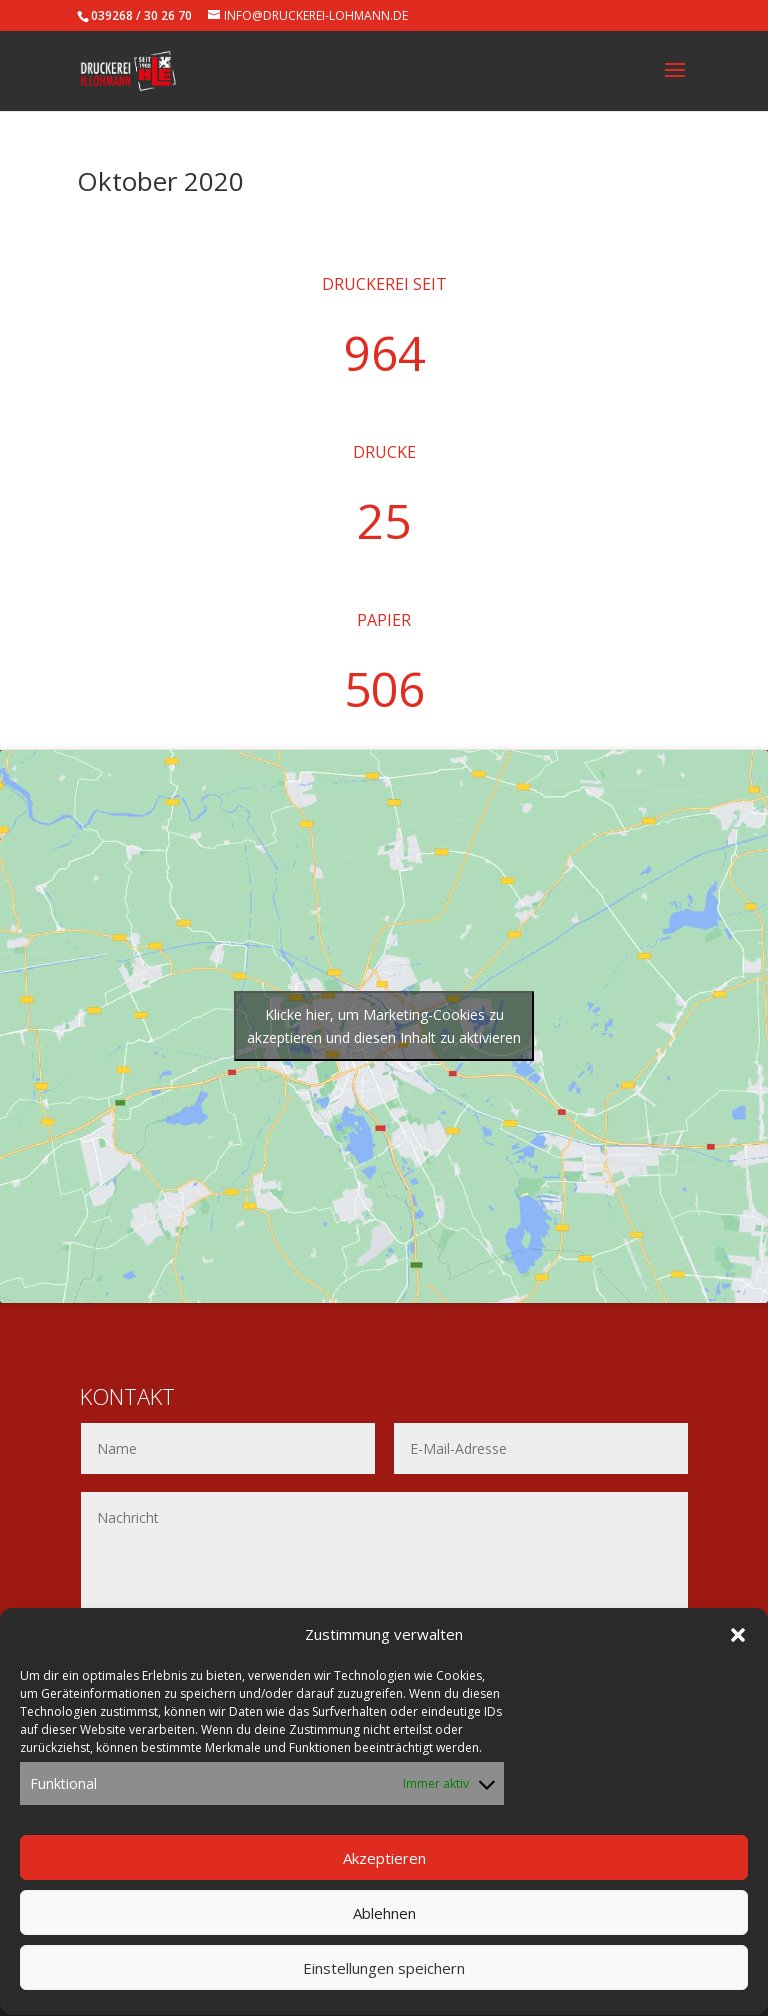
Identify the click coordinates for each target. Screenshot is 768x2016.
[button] (738, 1652)
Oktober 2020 (160, 181)
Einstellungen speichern (384, 1985)
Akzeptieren (384, 1875)
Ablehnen (384, 1930)
